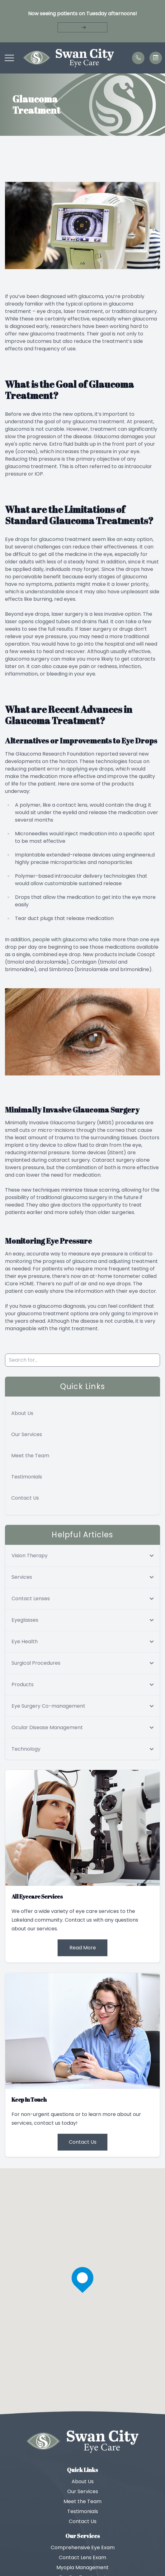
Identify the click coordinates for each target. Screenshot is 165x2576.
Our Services (26, 1434)
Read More (82, 1947)
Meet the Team (30, 1455)
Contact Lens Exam (82, 2557)
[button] (9, 58)
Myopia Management (82, 2567)
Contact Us (25, 1497)
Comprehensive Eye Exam (83, 2547)
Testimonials (26, 1476)
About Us (22, 1413)
